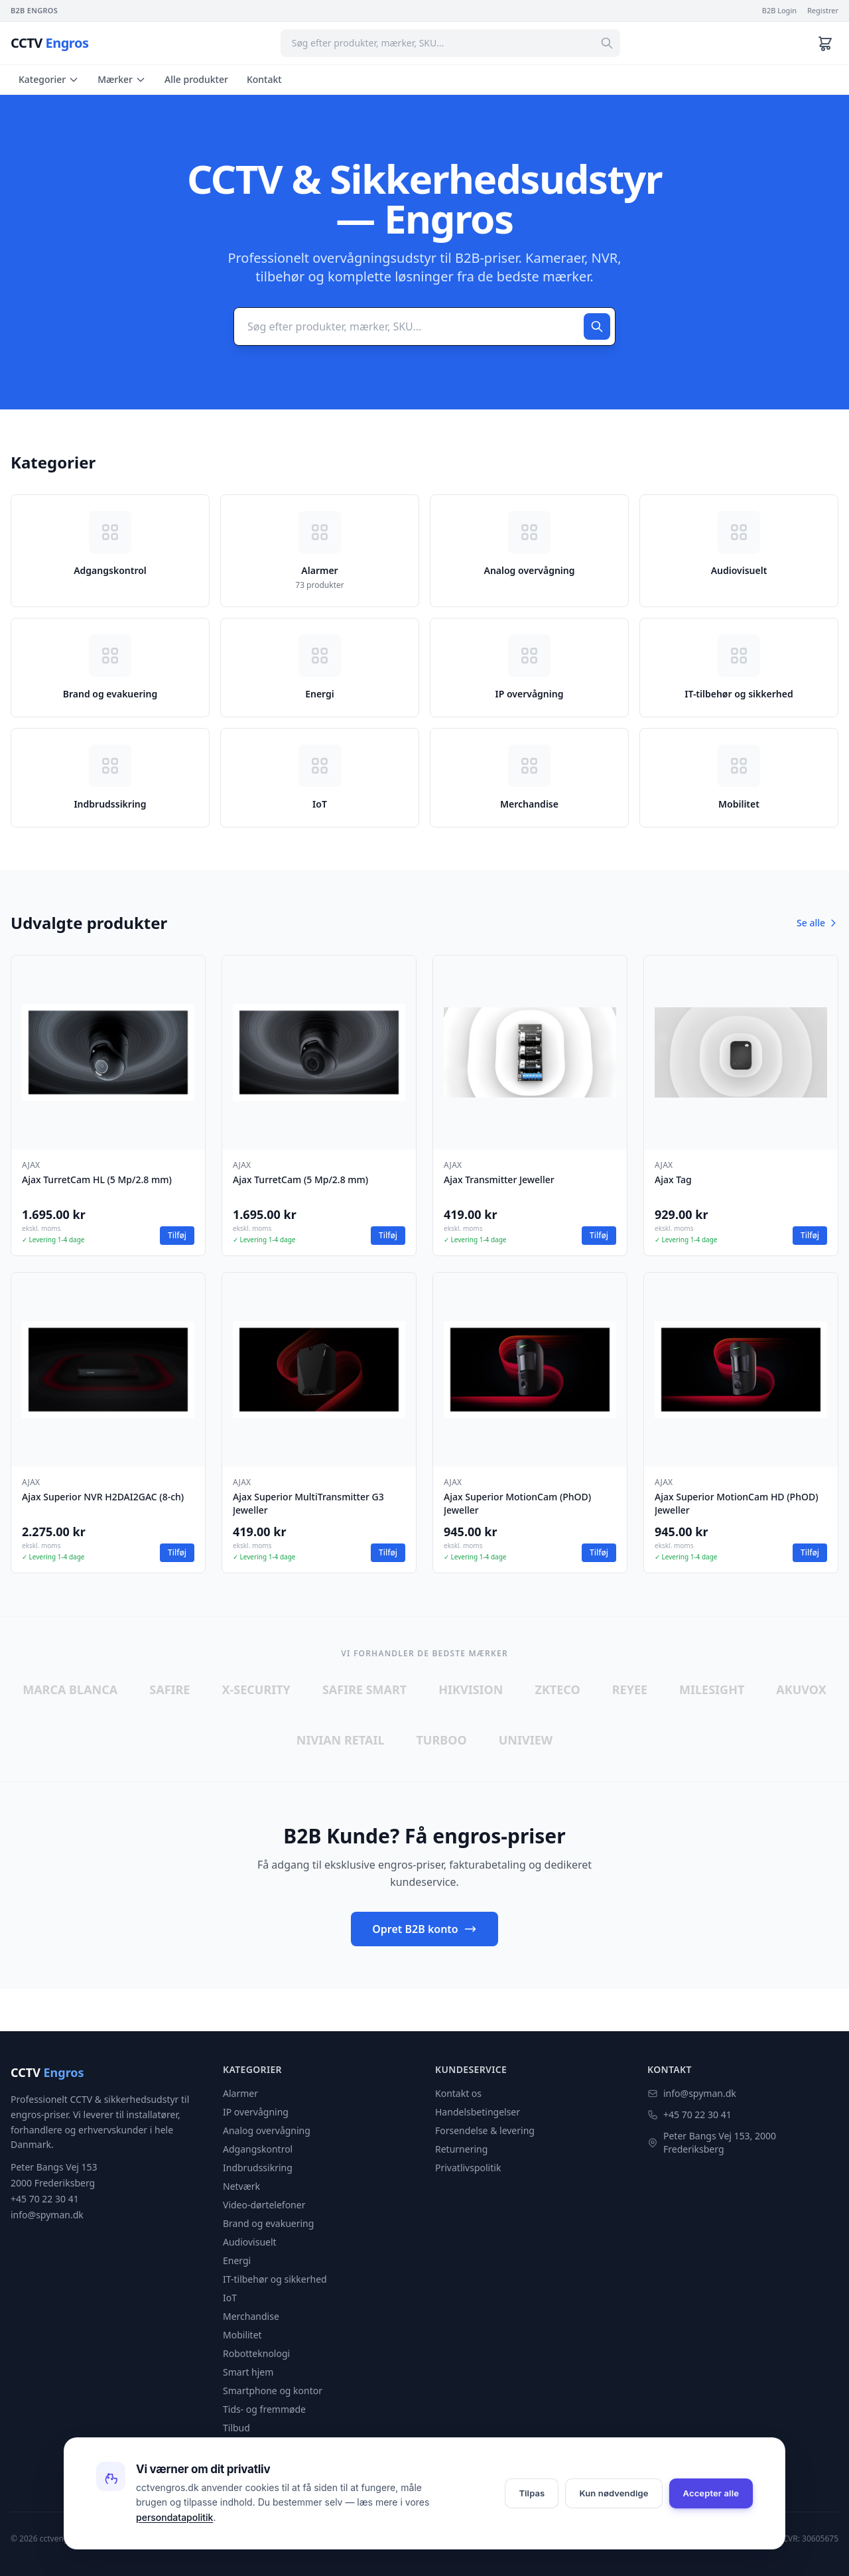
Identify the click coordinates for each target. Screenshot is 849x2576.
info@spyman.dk (699, 2093)
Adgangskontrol (258, 2149)
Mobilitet (242, 2334)
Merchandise (251, 2316)
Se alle (817, 922)
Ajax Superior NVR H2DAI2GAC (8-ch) (103, 1496)
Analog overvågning (266, 2130)
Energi (237, 2260)
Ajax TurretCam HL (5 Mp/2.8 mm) (97, 1179)
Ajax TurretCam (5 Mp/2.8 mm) (300, 1179)
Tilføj (177, 1235)
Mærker (122, 79)
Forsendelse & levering (485, 2130)
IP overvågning (256, 2112)
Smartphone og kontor (272, 2390)
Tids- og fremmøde (264, 2409)
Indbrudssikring (258, 2167)
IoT (230, 2297)
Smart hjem (248, 2372)
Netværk (241, 2186)
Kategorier (49, 79)
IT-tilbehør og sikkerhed (275, 2279)
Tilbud (236, 2427)
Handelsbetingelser (477, 2112)
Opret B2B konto (424, 1929)
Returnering (461, 2149)
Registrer (822, 10)
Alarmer (240, 2093)
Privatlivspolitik (468, 2167)
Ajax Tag (673, 1179)
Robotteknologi (256, 2353)
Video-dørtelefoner (264, 2204)
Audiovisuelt (250, 2242)
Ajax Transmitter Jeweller (499, 1179)
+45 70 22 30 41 (697, 2114)
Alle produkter (196, 79)
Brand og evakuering (268, 2223)
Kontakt (264, 79)
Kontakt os (458, 2093)
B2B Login (779, 10)
